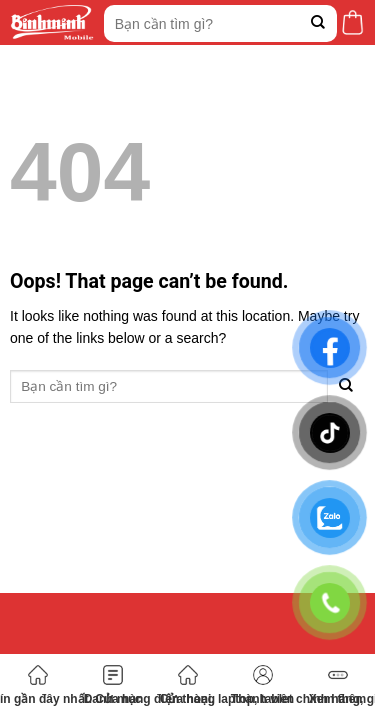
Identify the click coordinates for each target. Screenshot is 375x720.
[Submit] (318, 23)
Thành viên (262, 685)
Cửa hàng (187, 685)
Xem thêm (337, 685)
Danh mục (113, 685)
